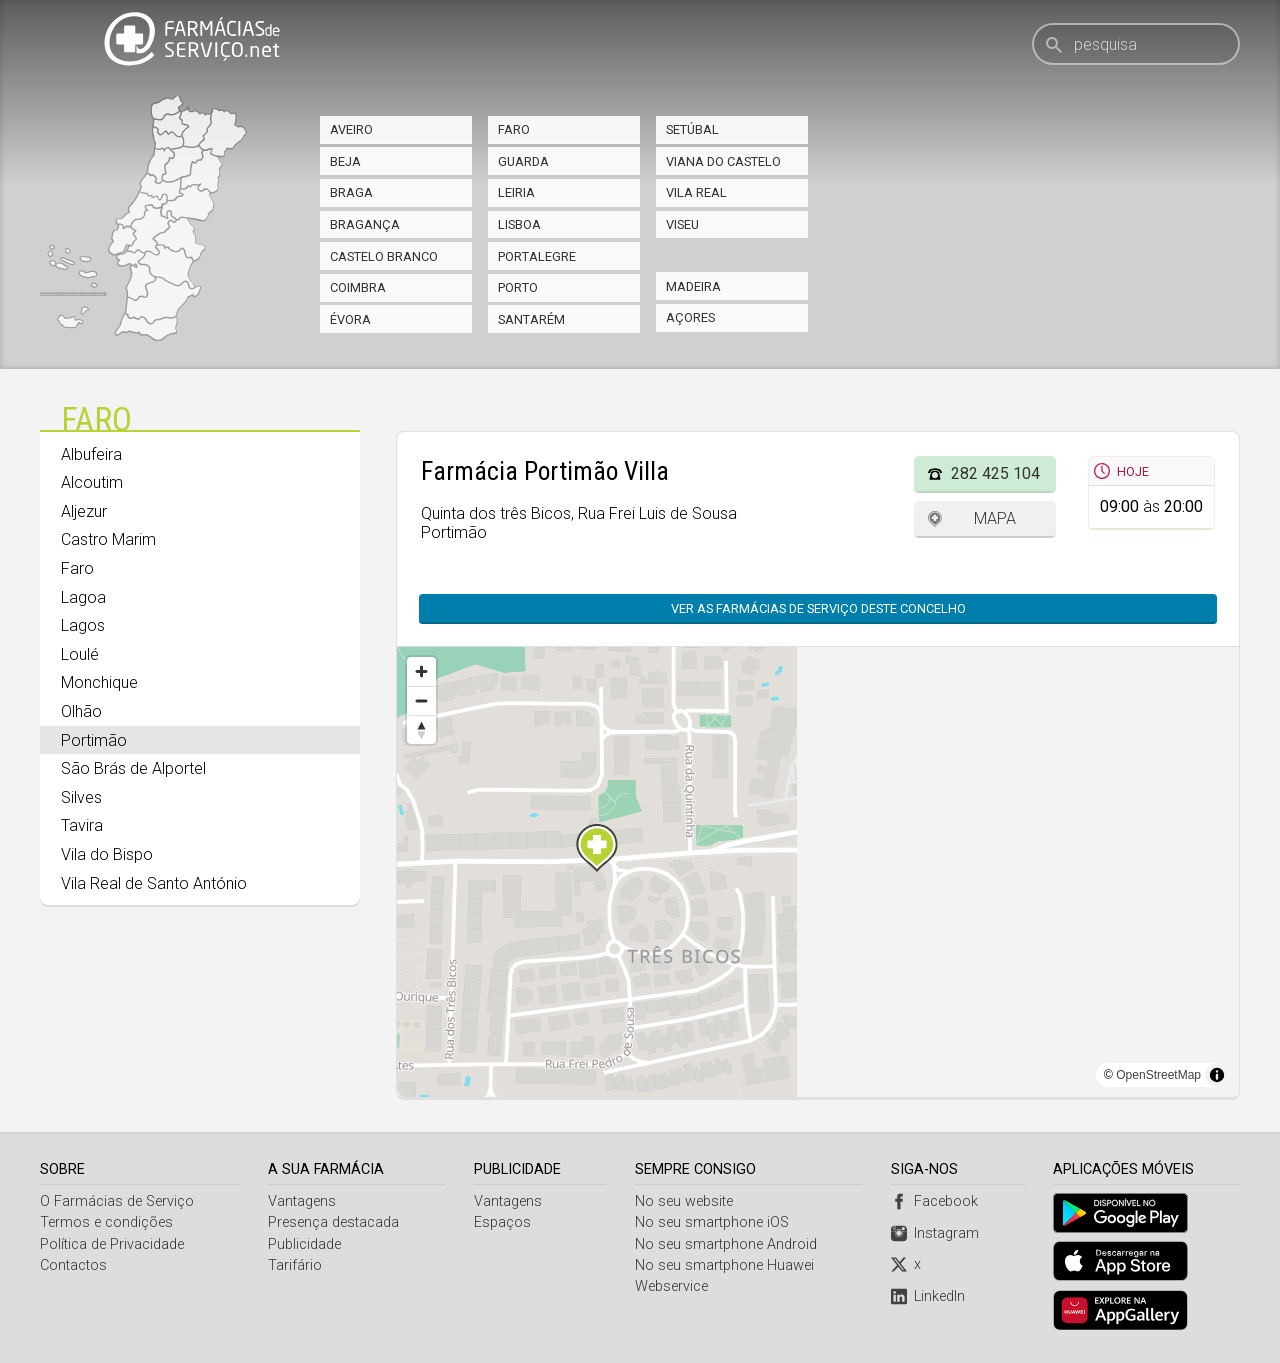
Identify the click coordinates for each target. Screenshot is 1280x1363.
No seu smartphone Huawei (725, 1265)
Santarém (531, 319)
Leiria (516, 192)
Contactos (73, 1265)
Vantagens (303, 1201)
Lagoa (83, 597)
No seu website (685, 1201)
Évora (350, 319)
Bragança (365, 224)
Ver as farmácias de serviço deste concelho (818, 608)
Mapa (995, 518)
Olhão (81, 711)
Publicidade (305, 1244)
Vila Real (696, 192)
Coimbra (358, 287)
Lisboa (519, 224)
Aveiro (351, 129)
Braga (351, 192)
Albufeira (91, 454)
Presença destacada (334, 1222)
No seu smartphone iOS (713, 1222)
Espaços (502, 1222)
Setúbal (692, 129)
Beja (345, 161)
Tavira (82, 825)
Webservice (672, 1286)
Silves (81, 797)
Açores (690, 317)
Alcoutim (92, 482)
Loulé (80, 654)
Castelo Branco (384, 256)
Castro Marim (108, 539)
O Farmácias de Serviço (117, 1201)
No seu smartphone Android (727, 1244)
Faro (514, 129)
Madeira (693, 286)
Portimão (94, 740)
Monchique (99, 682)
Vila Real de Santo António (154, 883)
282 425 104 (995, 473)
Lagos (83, 625)
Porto (518, 287)
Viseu (682, 224)
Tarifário (296, 1265)
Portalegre (537, 256)
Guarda (523, 161)
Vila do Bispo (107, 854)
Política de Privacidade (112, 1244)
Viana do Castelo (723, 161)
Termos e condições (106, 1222)
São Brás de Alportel (133, 768)
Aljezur (84, 511)
